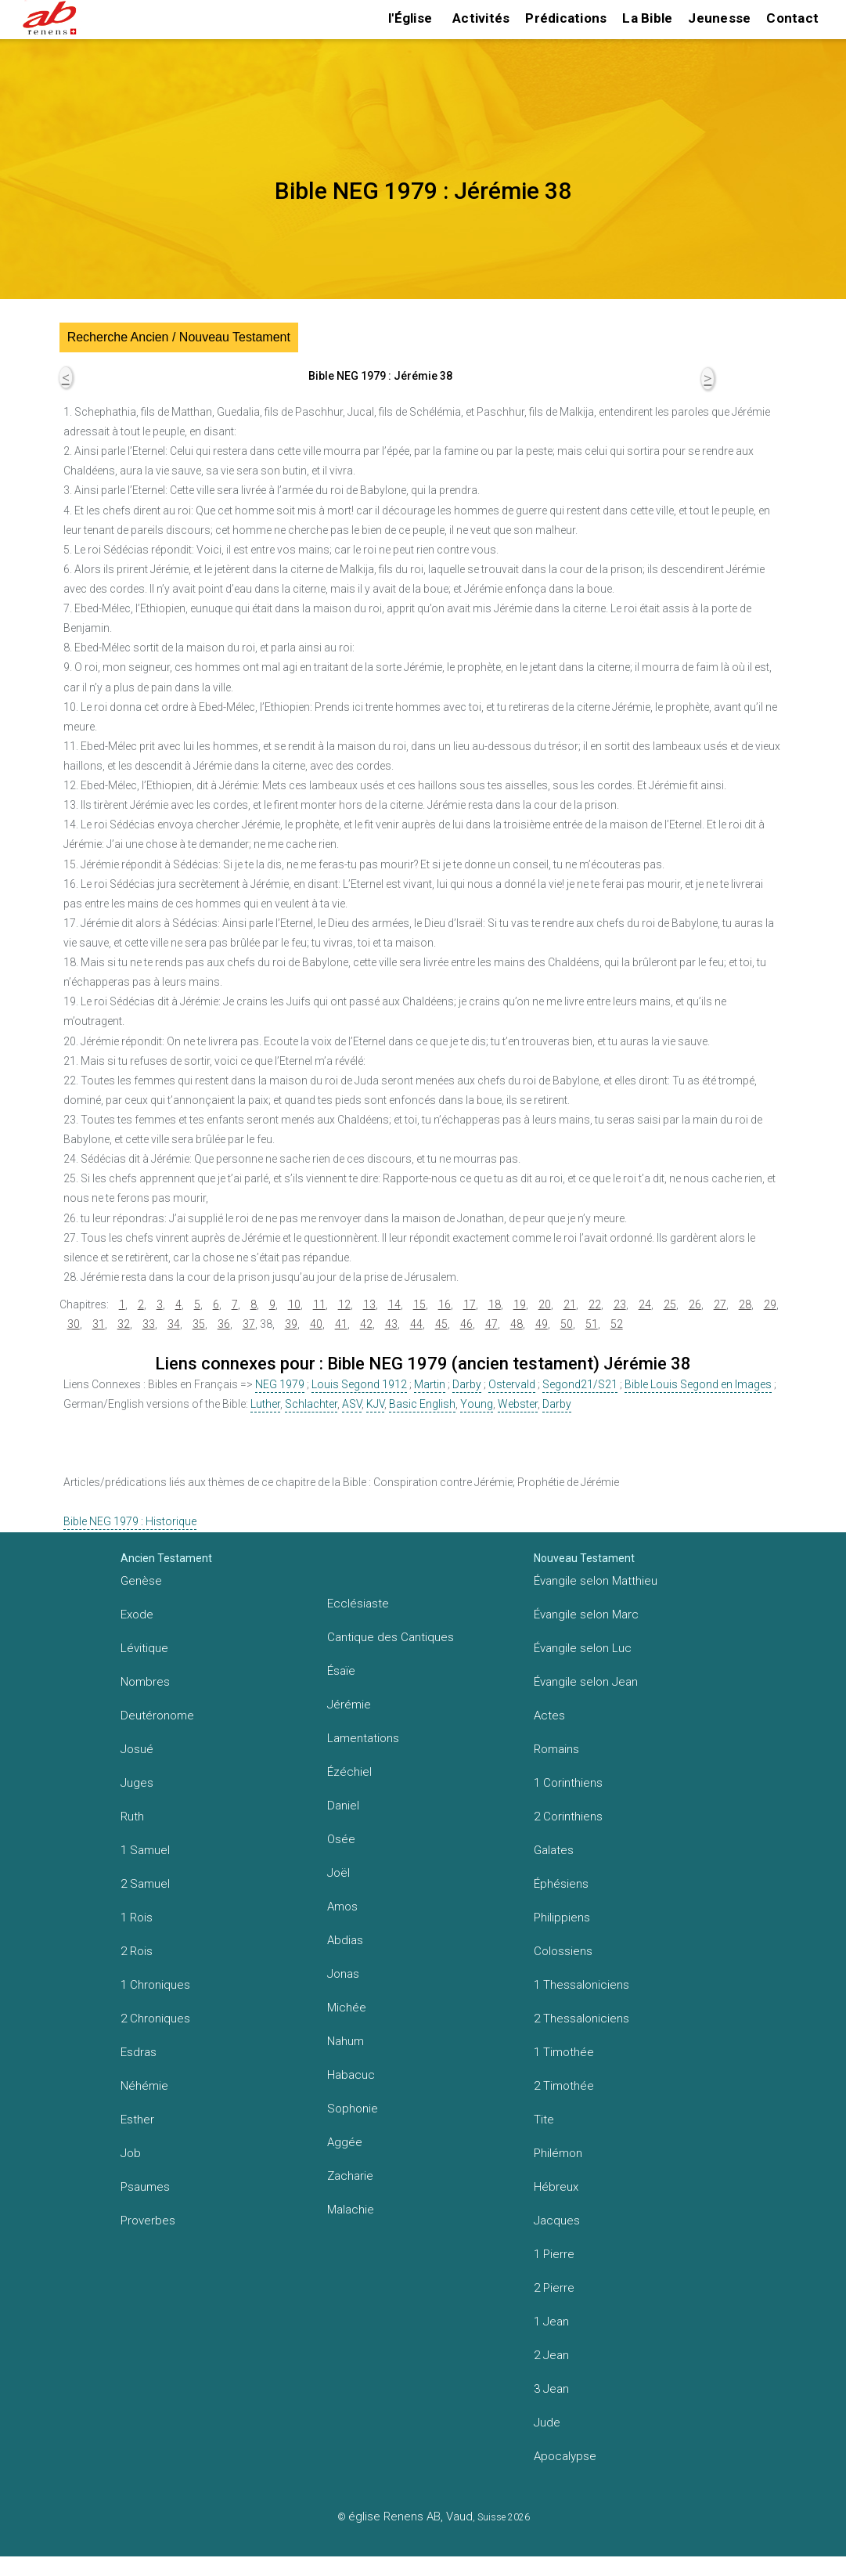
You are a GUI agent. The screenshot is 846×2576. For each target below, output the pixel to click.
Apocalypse (565, 2456)
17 (469, 1304)
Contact (792, 18)
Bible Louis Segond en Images (698, 1384)
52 (616, 1324)
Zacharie (350, 2176)
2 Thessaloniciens (581, 2018)
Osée (341, 1839)
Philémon (558, 2153)
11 (319, 1304)
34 (173, 1324)
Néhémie (144, 2086)
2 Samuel (145, 1884)
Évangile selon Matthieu (595, 1581)
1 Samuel (145, 1850)
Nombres (145, 1682)
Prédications (566, 18)
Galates (554, 1850)
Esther (137, 2119)
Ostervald (511, 1384)
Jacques (557, 2220)
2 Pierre (554, 2288)
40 (316, 1324)
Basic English (422, 1404)
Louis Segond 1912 (359, 1384)
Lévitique (144, 1648)
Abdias (345, 1940)
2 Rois (137, 1951)
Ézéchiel (349, 1772)
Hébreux (556, 2187)
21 (569, 1304)
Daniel (343, 1806)
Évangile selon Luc (583, 1648)
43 (391, 1324)
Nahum (345, 2041)
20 (544, 1304)
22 (595, 1304)
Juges (137, 1783)
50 (566, 1324)
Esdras (139, 2052)
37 (249, 1324)
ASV (352, 1404)
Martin (429, 1384)
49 (541, 1324)
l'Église (410, 18)
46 (466, 1324)
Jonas (343, 1974)
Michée (346, 2008)
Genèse (141, 1581)
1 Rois (137, 1917)
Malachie (350, 2210)
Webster (518, 1404)
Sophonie (352, 2109)
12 (344, 1304)
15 (419, 1304)
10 (294, 1304)
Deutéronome (157, 1715)
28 (745, 1304)
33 (148, 1324)
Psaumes (145, 2187)
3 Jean (551, 2389)
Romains (556, 1749)
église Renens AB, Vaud (410, 2516)
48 (516, 1324)
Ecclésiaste (358, 1603)
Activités (480, 18)
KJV (375, 1404)
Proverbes (148, 2220)
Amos (342, 1907)
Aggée (344, 2142)
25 (670, 1304)
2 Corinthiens (568, 1816)
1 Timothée (564, 2052)
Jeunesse (719, 18)
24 (645, 1304)
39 (291, 1324)
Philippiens (562, 1917)
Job (131, 2153)
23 (620, 1304)
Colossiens (563, 1951)
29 (770, 1304)
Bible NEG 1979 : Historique (129, 1521)
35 (199, 1324)
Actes (549, 1715)
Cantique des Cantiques (390, 1637)
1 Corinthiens (568, 1783)
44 (416, 1324)
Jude (547, 2422)
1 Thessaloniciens (581, 1985)
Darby (466, 1384)
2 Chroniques (155, 2018)
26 (695, 1304)
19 (519, 1304)
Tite (544, 2119)
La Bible (647, 18)
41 (341, 1324)
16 (444, 1304)
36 (224, 1324)
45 (441, 1324)
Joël (338, 1873)
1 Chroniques (155, 1985)
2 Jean (551, 2355)
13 (369, 1304)
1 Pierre (554, 2254)
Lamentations (363, 1738)
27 (720, 1304)
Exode (137, 1614)
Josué (137, 1749)
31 (98, 1324)
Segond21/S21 (579, 1384)
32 (123, 1324)
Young (476, 1404)
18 (494, 1304)
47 (491, 1324)
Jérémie (349, 1704)
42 (366, 1324)
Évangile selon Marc (586, 1614)
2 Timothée (564, 2086)
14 (394, 1304)
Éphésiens (561, 1884)
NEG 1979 (279, 1384)
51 (591, 1324)
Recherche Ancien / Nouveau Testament (178, 337)
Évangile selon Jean (586, 1682)
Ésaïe (341, 1671)
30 (73, 1324)
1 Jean (551, 2321)
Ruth (132, 1816)
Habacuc (351, 2075)
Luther (265, 1404)
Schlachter (311, 1404)
